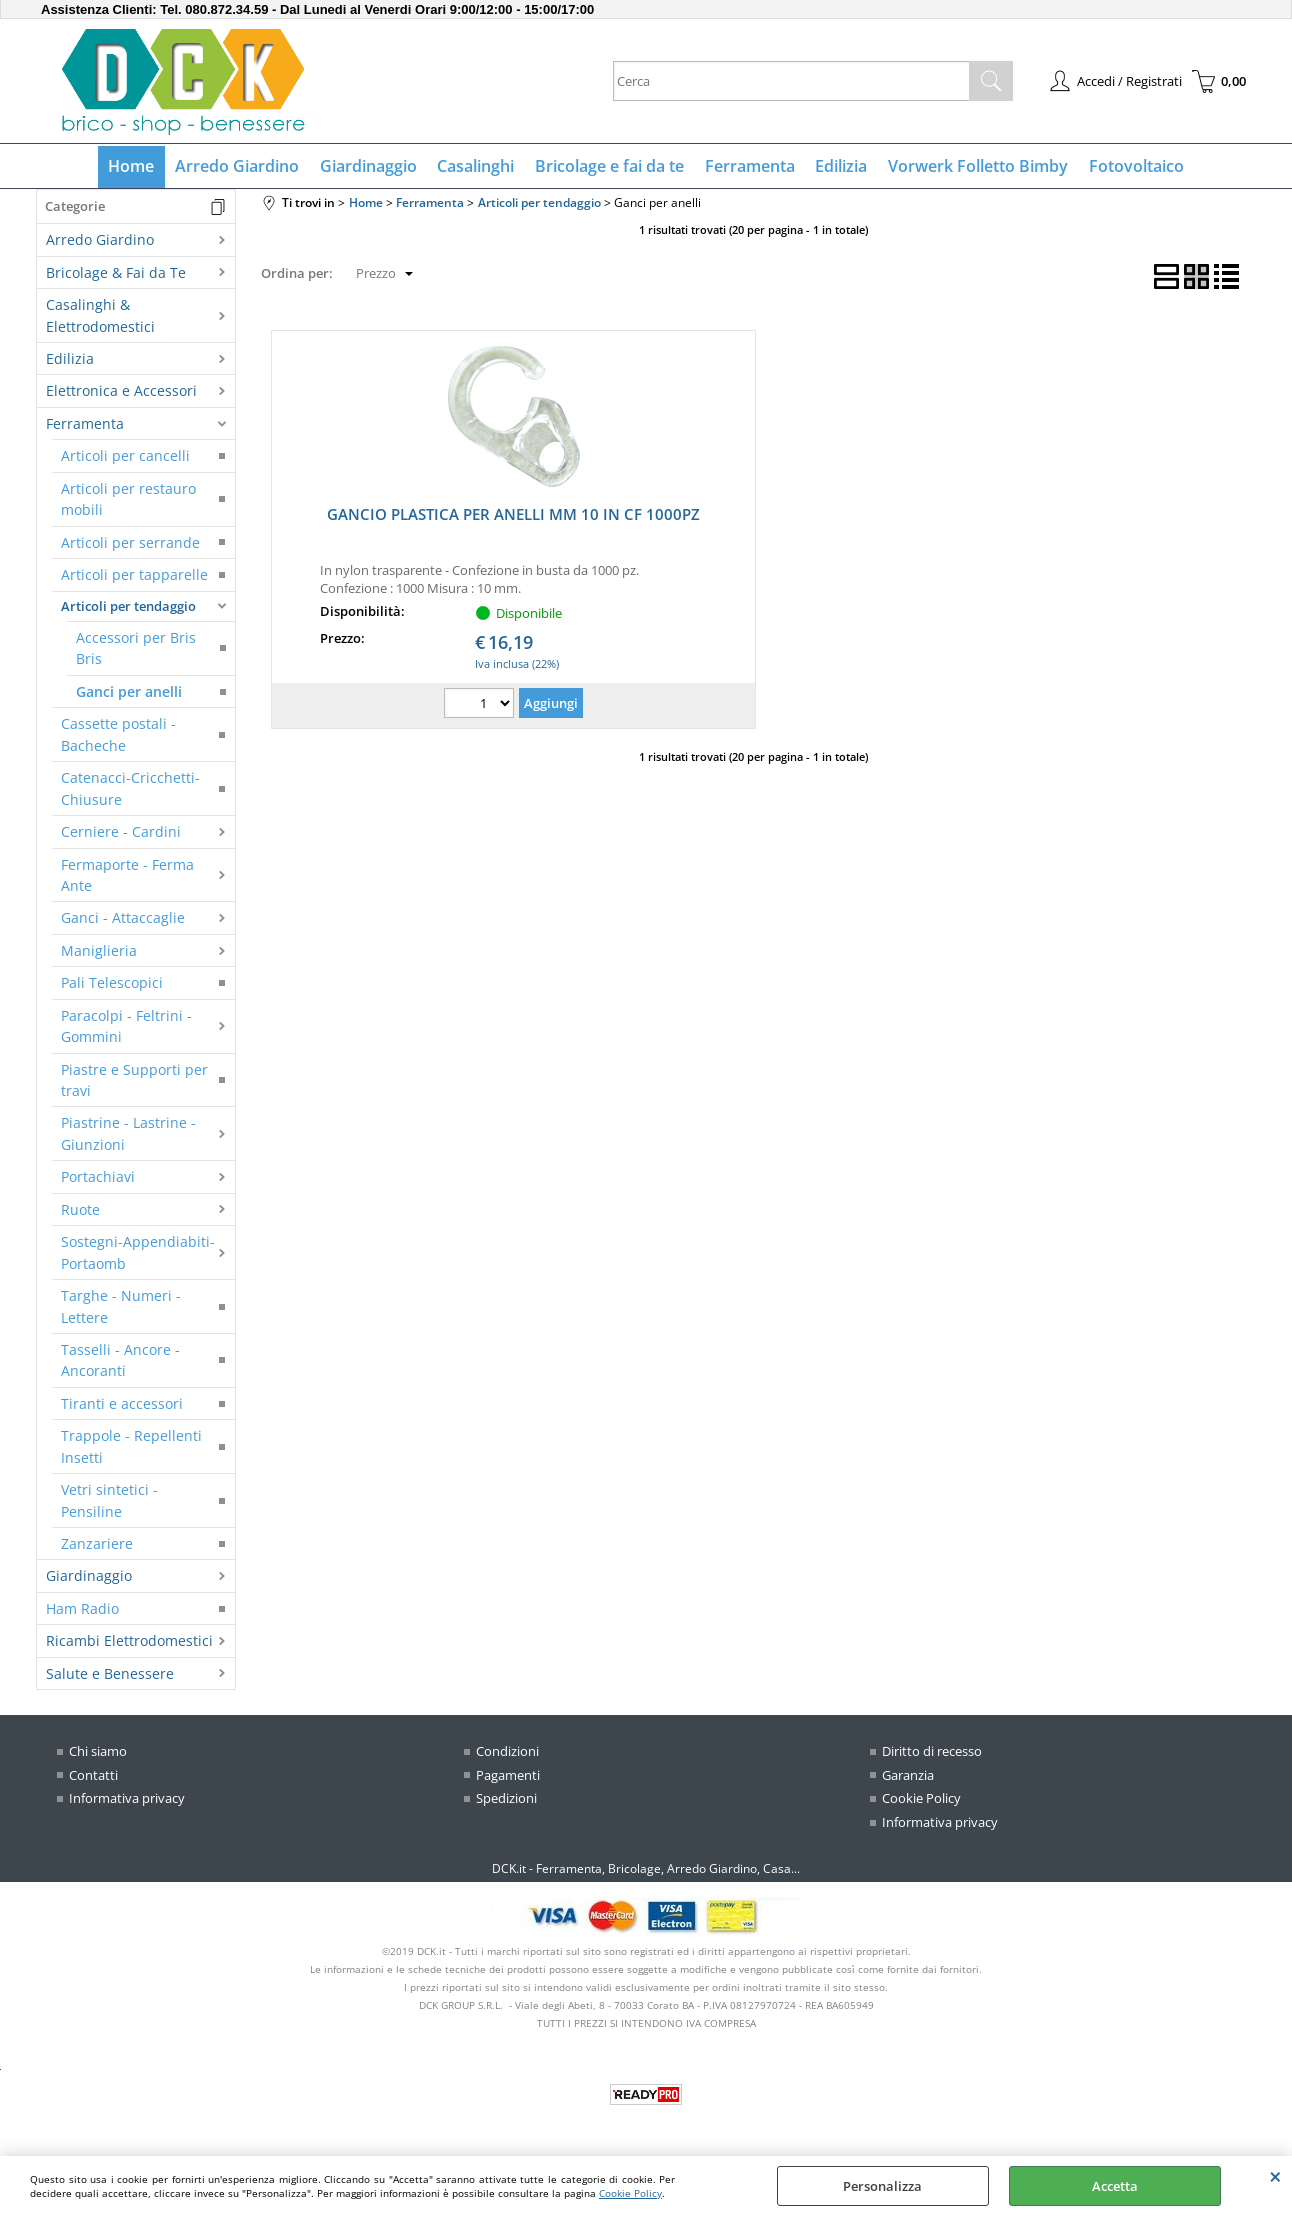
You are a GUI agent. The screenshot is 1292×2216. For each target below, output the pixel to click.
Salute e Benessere (110, 1674)
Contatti (93, 1776)
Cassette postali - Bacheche (118, 736)
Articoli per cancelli (125, 457)
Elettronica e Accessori (121, 392)
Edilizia (840, 167)
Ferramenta (749, 167)
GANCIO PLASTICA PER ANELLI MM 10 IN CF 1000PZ (513, 516)
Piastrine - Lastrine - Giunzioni (128, 1135)
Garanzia (908, 1776)
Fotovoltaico (1133, 167)
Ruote (80, 1210)
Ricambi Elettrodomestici (129, 1642)
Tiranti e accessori (122, 1404)
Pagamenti (508, 1776)
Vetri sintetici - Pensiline (109, 1502)
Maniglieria (99, 951)
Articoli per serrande (130, 543)
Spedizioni (506, 1800)
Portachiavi (98, 1178)
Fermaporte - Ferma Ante (127, 876)
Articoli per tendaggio (128, 607)
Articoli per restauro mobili (128, 500)
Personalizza (882, 2186)
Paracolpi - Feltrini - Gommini (126, 1027)
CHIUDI (1275, 2176)
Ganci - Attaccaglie (123, 919)
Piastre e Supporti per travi (134, 1081)
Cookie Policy (630, 2193)
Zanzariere (97, 1544)
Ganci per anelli (129, 692)
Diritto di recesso (932, 1753)
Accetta (1115, 2186)
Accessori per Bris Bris (136, 649)
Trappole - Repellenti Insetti (131, 1448)
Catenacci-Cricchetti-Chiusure (130, 790)
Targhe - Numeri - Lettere (121, 1308)
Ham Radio (82, 1609)
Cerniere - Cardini (121, 833)
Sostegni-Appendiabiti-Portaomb (138, 1254)
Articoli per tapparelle (134, 576)
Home (134, 167)
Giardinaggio (369, 167)
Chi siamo (98, 1753)
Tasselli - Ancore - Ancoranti (120, 1361)
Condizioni (507, 1753)
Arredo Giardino (239, 167)
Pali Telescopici (112, 984)
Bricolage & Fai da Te (116, 273)
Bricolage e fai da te (609, 167)
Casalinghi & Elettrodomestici (100, 317)
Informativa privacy (127, 1800)
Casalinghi (476, 167)
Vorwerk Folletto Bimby (976, 167)
